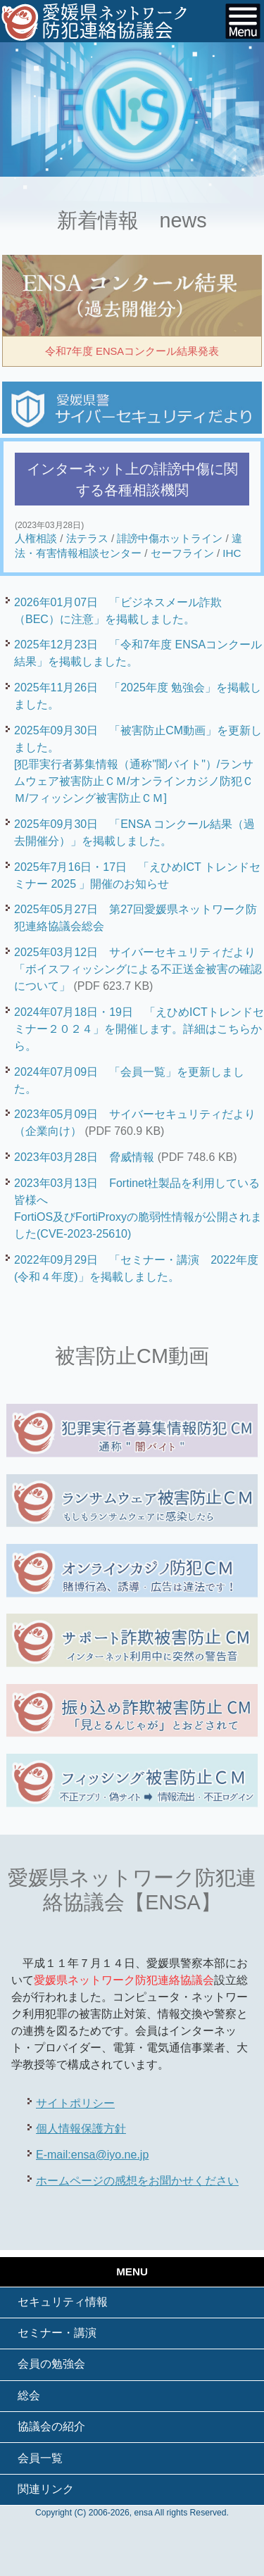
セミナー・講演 (57, 2333)
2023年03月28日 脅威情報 (84, 1157)
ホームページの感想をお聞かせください (137, 2181)
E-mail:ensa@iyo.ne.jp (92, 2155)
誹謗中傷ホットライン (169, 538)
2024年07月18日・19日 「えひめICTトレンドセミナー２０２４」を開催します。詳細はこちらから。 (139, 1029)
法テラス (87, 538)
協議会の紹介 (51, 2426)
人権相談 (36, 538)
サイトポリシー (75, 2103)
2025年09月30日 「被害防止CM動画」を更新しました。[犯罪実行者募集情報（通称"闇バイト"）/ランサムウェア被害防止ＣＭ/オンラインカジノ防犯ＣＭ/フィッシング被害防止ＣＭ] (138, 764)
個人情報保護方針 (81, 2129)
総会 (29, 2395)
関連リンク (46, 2489)
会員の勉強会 (51, 2364)
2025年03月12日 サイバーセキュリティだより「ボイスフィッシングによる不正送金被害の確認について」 (138, 969)
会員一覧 (40, 2458)
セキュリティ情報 (63, 2302)
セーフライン (182, 553)
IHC (231, 553)
